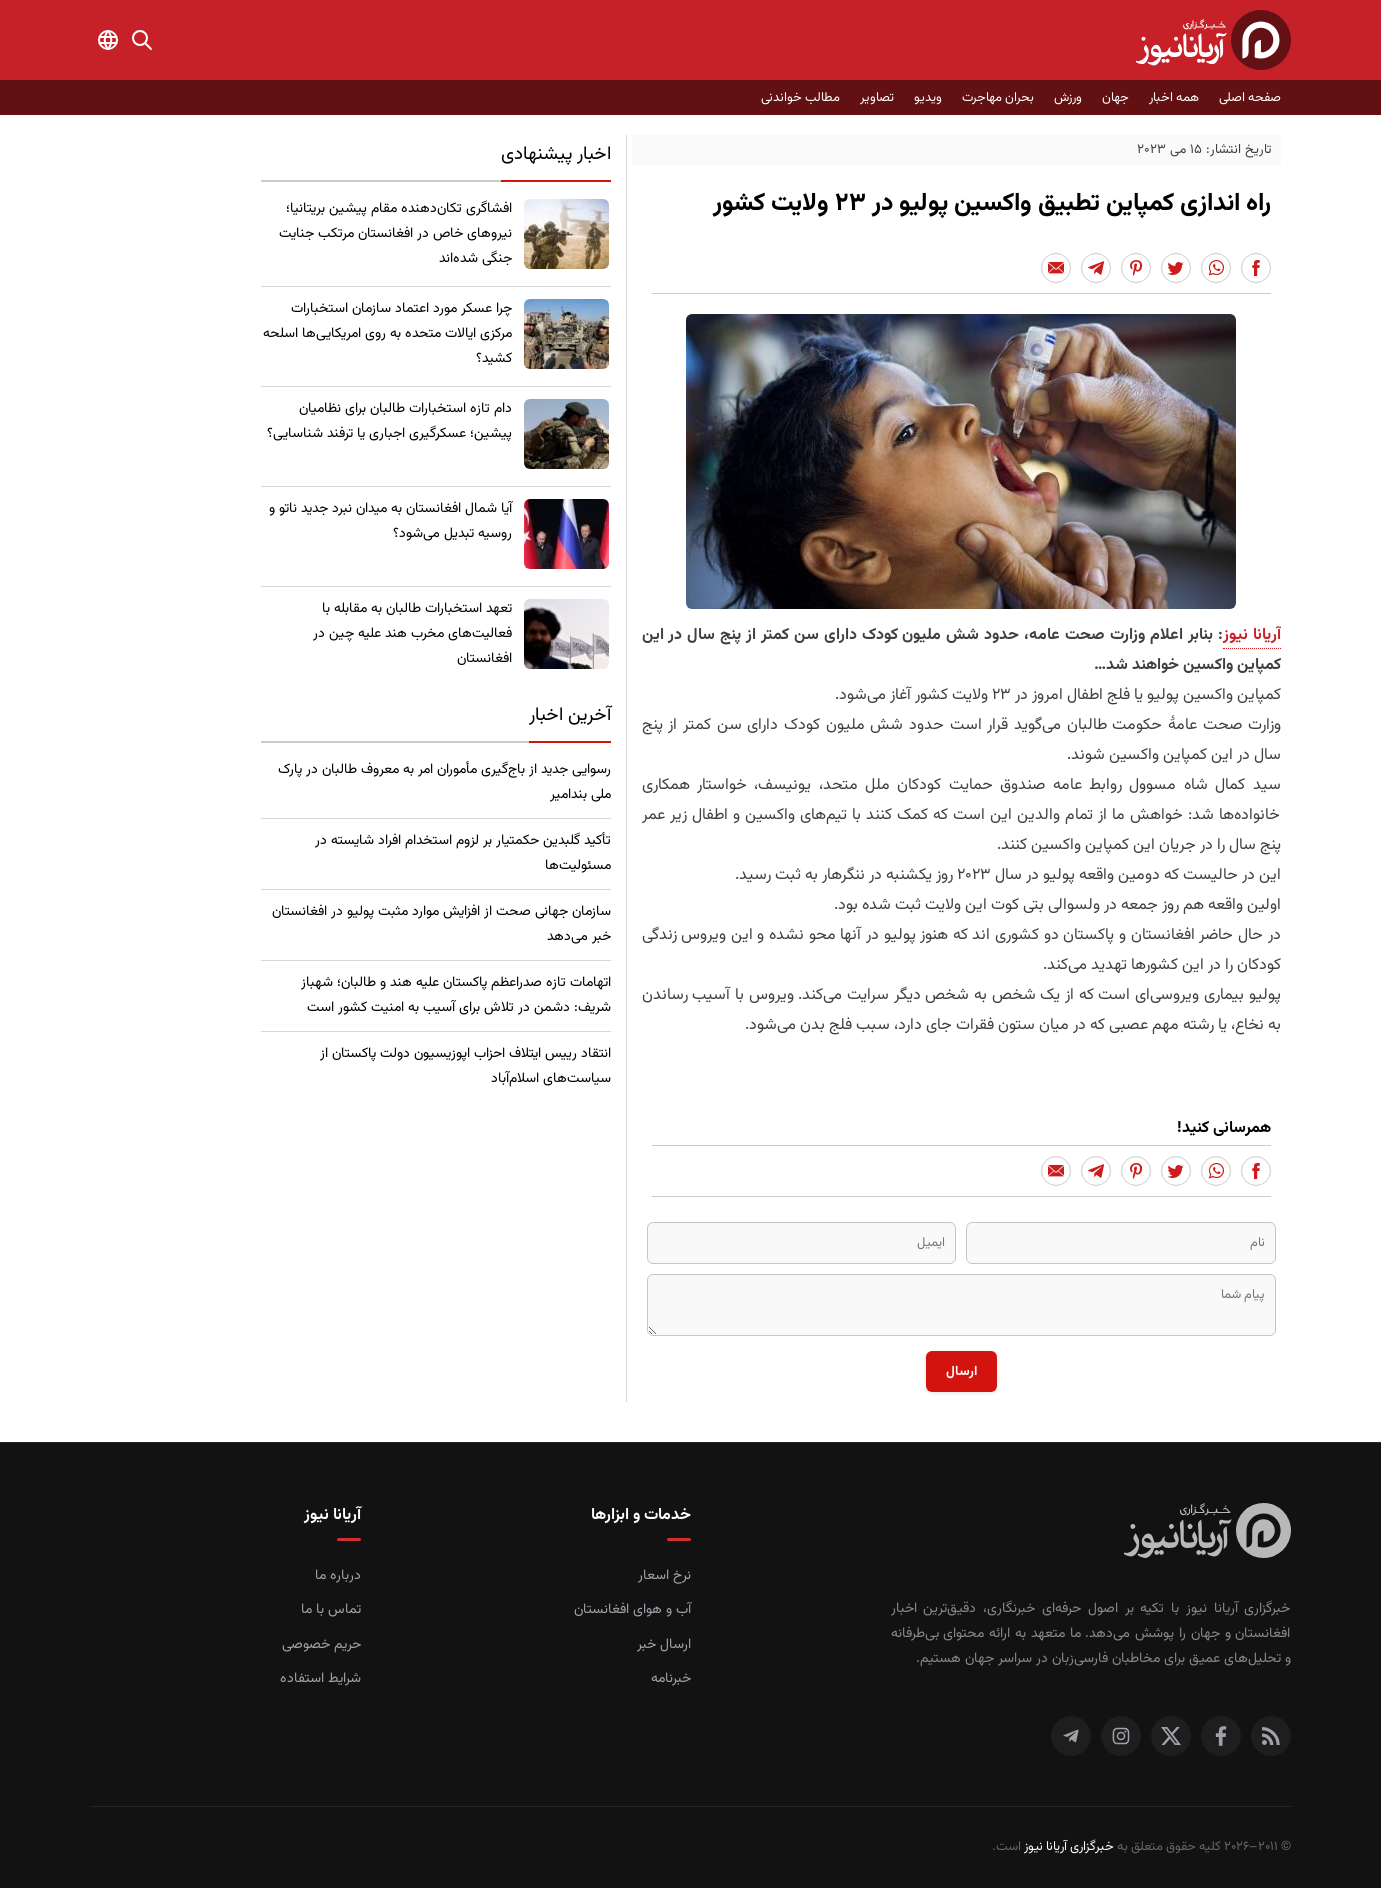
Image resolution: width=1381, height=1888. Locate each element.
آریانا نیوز (1252, 635)
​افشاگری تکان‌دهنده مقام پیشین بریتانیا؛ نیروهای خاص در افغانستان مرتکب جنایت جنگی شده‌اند (395, 234)
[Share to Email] (1056, 268)
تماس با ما (331, 1610)
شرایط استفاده (320, 1679)
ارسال (961, 1371)
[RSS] (1271, 1736)
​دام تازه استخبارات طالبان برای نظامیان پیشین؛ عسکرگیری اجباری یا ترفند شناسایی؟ (389, 421)
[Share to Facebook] (1256, 268)
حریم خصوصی (321, 1645)
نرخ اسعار (664, 1576)
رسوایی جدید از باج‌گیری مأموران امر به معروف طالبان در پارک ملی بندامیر (444, 782)
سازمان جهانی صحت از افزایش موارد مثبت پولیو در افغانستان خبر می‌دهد (441, 924)
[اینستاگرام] (1121, 1736)
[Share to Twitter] (1176, 268)
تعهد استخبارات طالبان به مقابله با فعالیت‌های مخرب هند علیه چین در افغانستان (412, 634)
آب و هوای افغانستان (632, 1610)
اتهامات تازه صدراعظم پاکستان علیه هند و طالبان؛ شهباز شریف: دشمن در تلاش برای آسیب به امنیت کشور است (456, 995)
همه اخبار (1174, 98)
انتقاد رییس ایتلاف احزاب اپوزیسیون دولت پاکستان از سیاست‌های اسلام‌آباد (465, 1066)
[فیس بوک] (1221, 1736)
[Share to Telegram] (1096, 268)
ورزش (1068, 98)
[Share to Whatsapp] (1216, 268)
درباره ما (338, 1576)
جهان (1115, 98)
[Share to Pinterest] (1136, 268)
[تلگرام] (1071, 1736)
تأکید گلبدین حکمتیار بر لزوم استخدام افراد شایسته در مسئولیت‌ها (463, 853)
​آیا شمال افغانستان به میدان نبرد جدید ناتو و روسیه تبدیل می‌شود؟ (390, 521)
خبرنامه (671, 1679)
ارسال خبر (664, 1645)
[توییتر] (1171, 1736)
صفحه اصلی (1250, 98)
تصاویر (877, 98)
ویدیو (928, 98)
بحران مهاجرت (998, 98)
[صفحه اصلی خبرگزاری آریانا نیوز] (1207, 1533)
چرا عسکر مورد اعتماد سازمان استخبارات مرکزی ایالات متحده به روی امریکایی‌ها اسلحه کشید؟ (387, 334)
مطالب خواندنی (800, 98)
